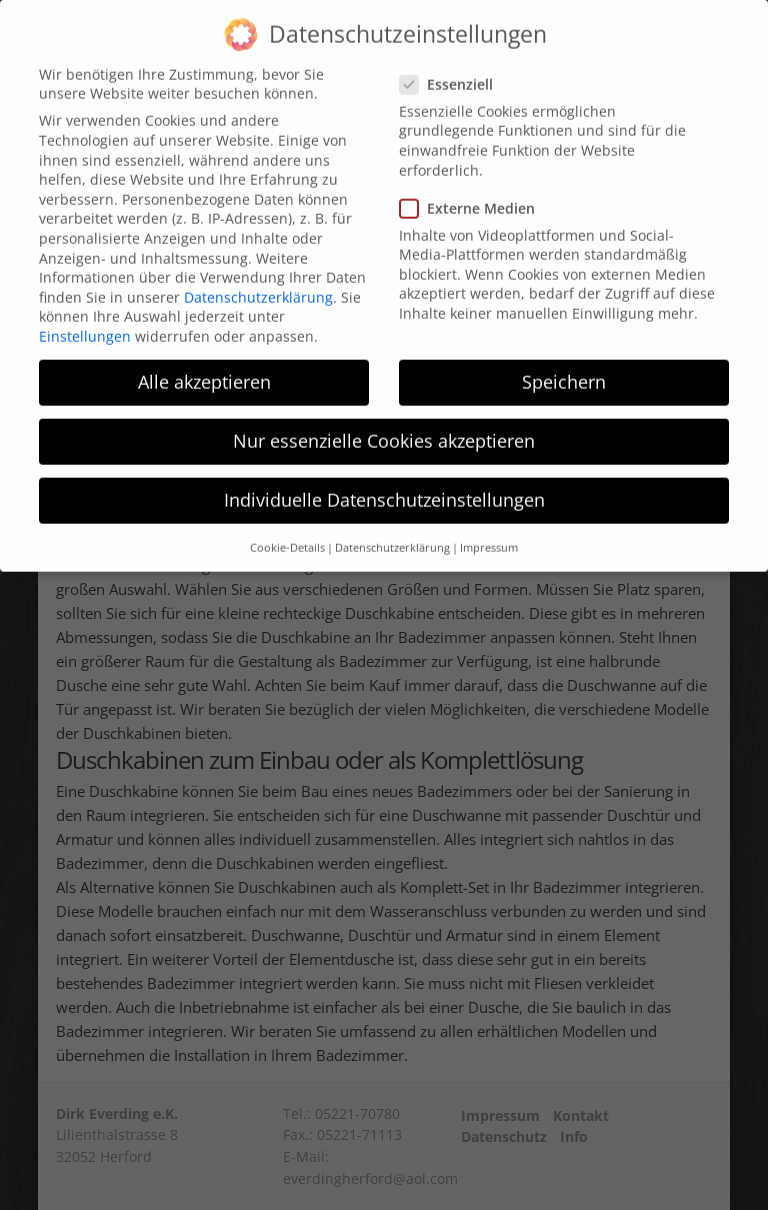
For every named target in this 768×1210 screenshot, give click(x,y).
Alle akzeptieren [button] (204, 362)
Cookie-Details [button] (287, 528)
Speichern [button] (564, 362)
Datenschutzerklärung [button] (392, 528)
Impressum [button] (489, 528)
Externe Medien (473, 188)
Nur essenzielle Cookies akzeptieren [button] (384, 422)
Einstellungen (85, 316)
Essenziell (452, 64)
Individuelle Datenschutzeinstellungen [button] (384, 481)
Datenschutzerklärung (258, 277)
